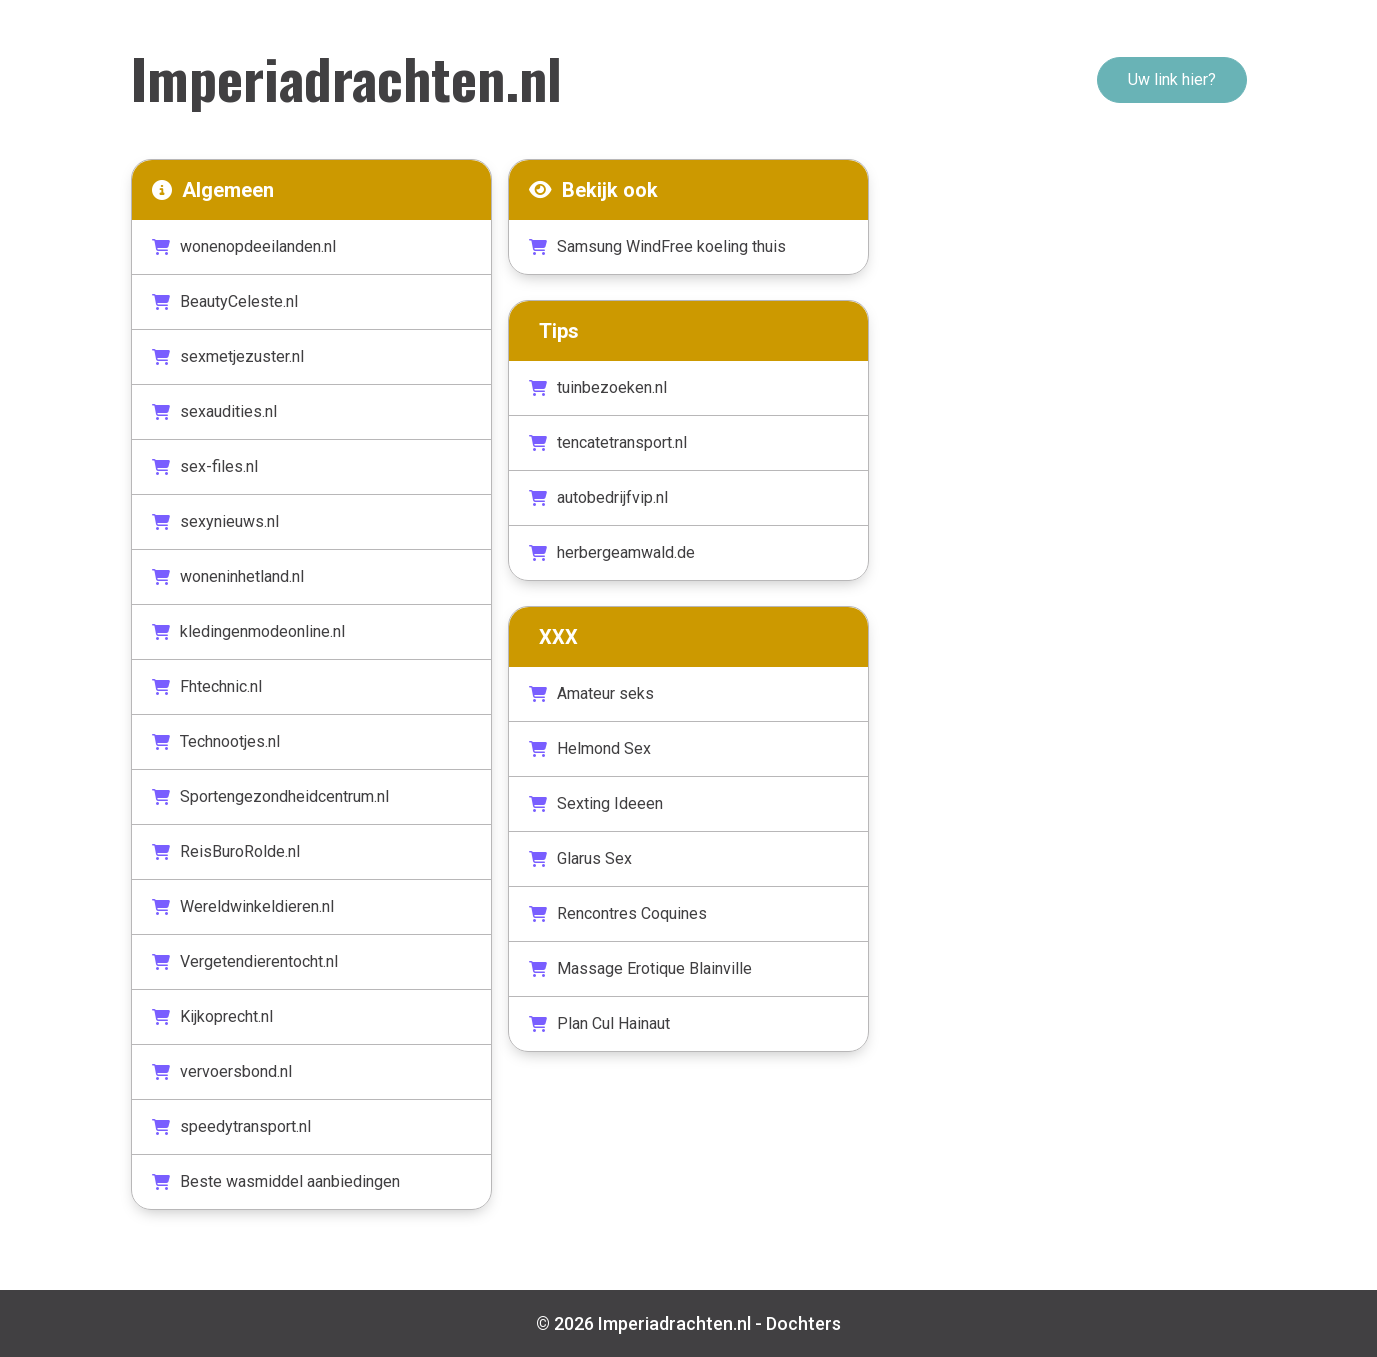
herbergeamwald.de (612, 552)
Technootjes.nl (216, 741)
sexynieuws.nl (215, 521)
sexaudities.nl (214, 411)
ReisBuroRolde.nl (226, 851)
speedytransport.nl (231, 1126)
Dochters (803, 1323)
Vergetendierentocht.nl (245, 961)
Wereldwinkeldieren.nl (243, 906)
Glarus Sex (580, 858)
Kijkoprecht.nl (212, 1016)
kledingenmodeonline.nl (248, 631)
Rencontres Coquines (618, 913)
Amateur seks (591, 693)
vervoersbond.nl (222, 1071)
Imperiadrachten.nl (346, 77)
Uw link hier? (1172, 79)
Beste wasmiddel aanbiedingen (276, 1181)
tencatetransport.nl (608, 442)
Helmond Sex (590, 748)
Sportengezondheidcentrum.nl (270, 796)
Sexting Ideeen (596, 803)
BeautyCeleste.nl (225, 301)
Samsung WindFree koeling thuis (657, 246)
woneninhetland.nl (228, 576)
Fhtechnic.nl (207, 686)
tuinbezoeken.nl (598, 387)
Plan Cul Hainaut (599, 1023)
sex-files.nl (205, 466)
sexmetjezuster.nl (228, 356)
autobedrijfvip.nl (598, 497)
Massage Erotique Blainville (640, 968)
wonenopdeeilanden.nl (244, 246)
